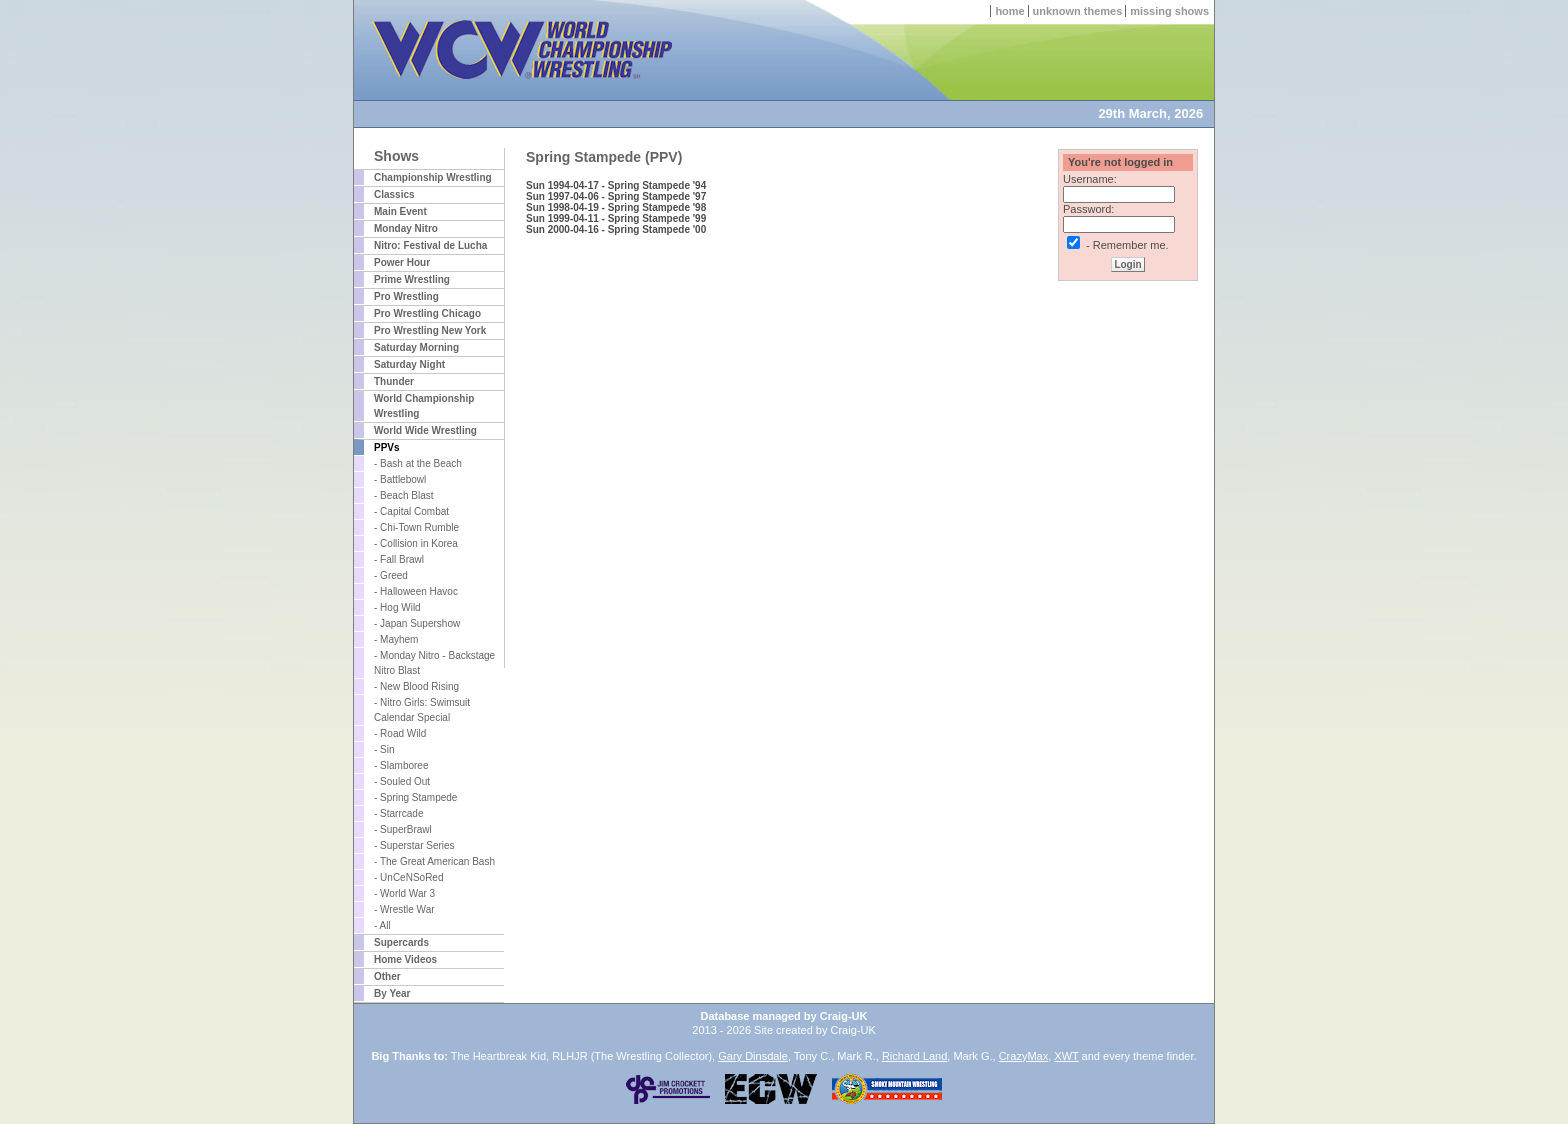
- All (382, 925)
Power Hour (402, 262)
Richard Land (914, 1056)
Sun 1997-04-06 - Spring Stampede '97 (616, 196)
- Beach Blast (403, 495)
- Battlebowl (400, 479)
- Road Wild (400, 733)
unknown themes (1078, 11)
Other (387, 976)
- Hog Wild (397, 607)
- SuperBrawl (403, 829)
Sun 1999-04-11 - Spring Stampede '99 (616, 218)
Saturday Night (409, 364)
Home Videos (405, 959)
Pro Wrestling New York (430, 330)
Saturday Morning (416, 347)
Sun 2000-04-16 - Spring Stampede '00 (616, 229)
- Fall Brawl (399, 559)
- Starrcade (398, 813)
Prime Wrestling (412, 279)
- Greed (391, 575)
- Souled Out (402, 781)
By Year (392, 993)
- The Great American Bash (434, 861)
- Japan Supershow (417, 623)
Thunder (394, 381)
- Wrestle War (404, 909)
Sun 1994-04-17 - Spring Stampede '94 (616, 185)
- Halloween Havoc (416, 591)
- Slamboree (401, 765)
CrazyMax (1024, 1056)
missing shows (1169, 11)
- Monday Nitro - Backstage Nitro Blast (434, 663)
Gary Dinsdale (753, 1056)
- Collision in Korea (416, 543)
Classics (394, 194)
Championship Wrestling (433, 177)
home (1009, 11)
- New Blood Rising (416, 686)
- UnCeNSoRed (408, 877)
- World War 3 (404, 893)
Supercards (401, 942)
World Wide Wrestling (425, 430)
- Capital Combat (411, 511)
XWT (1066, 1056)
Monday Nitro (406, 228)
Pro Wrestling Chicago (427, 313)
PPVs (387, 447)
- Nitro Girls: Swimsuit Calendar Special (422, 710)
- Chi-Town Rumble (416, 527)
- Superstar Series (414, 845)
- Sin (384, 749)
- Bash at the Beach (418, 463)
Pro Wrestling (406, 296)
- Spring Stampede (415, 797)
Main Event (400, 211)
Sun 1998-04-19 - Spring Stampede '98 (616, 207)
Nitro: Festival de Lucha (430, 245)
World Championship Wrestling (424, 406)
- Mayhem (396, 639)
